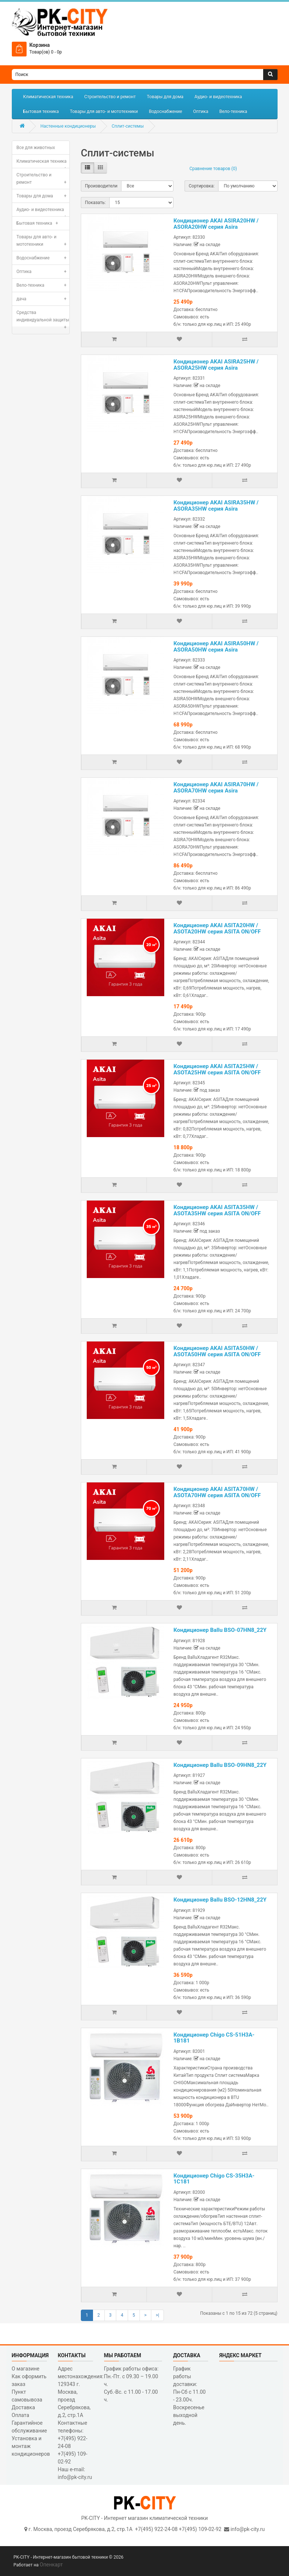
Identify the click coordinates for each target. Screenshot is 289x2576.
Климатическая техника (48, 96)
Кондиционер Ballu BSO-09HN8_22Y (219, 1765)
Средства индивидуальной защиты (43, 318)
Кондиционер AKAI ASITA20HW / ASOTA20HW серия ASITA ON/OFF (217, 928)
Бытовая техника (41, 111)
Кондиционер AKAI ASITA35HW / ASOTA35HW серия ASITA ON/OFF (217, 1210)
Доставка (23, 2407)
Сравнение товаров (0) (213, 168)
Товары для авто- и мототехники (104, 111)
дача (43, 298)
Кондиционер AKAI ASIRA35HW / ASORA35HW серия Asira (216, 505)
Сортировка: (201, 186)
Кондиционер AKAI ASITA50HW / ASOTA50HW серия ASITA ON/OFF (217, 1351)
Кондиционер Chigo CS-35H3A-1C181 (213, 2178)
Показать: (95, 202)
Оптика (200, 111)
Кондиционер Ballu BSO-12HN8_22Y (219, 1899)
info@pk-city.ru (247, 2529)
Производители (101, 186)
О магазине (25, 2369)
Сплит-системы (128, 126)
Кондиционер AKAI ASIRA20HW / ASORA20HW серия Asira (216, 223)
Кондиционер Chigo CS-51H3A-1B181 (213, 2037)
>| (157, 2315)
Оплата (21, 2415)
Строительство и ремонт (109, 96)
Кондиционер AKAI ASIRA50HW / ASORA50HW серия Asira (216, 646)
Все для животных (36, 147)
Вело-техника (233, 111)
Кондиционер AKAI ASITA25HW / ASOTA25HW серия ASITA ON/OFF (217, 1069)
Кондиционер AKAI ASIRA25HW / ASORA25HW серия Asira (216, 364)
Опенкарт (51, 2565)
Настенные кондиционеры (68, 126)
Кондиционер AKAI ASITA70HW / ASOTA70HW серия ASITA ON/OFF (217, 1492)
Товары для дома (165, 96)
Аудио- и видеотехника (218, 96)
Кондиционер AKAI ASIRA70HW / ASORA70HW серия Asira (216, 787)
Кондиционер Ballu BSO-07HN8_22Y (219, 1630)
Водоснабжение (165, 111)
